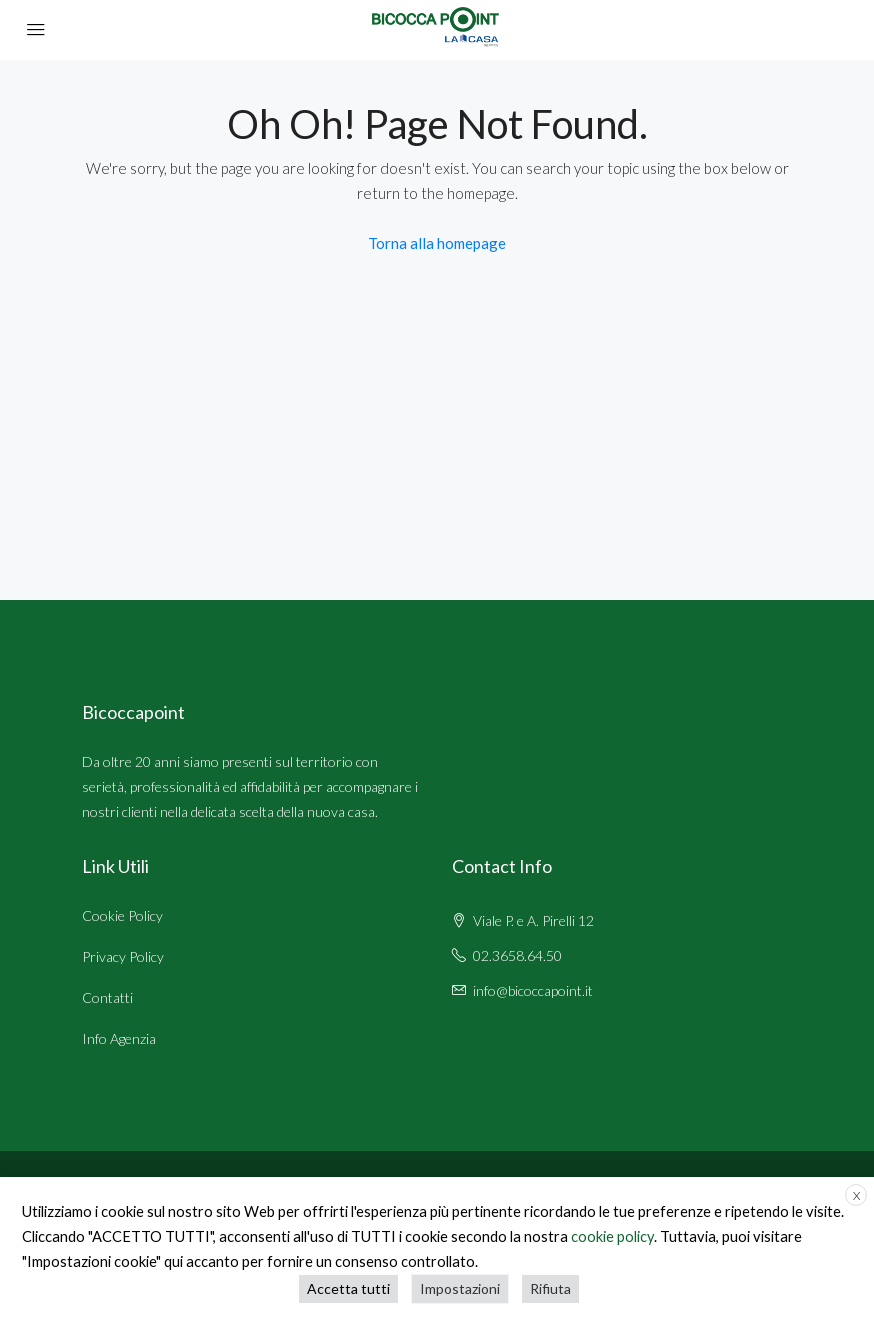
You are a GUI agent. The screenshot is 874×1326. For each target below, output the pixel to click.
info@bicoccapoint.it (533, 990)
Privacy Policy (123, 956)
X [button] (856, 1195)
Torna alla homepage (437, 243)
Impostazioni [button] (460, 1288)
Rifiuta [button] (550, 1288)
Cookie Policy (122, 915)
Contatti (107, 997)
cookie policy (612, 1236)
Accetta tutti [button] (348, 1288)
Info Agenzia (119, 1038)
